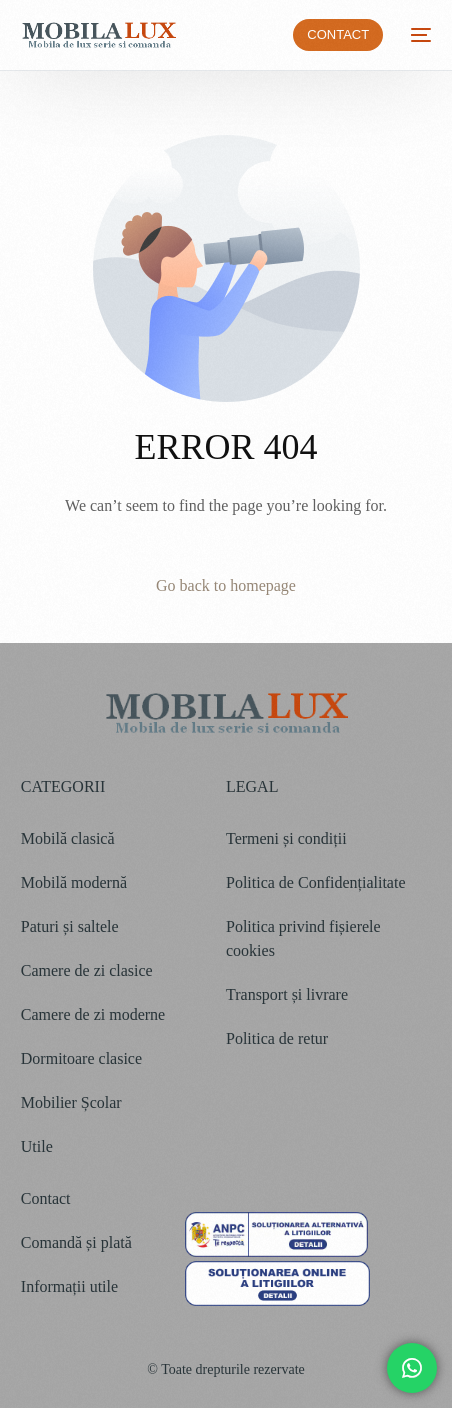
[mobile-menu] (417, 35)
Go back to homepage (226, 585)
